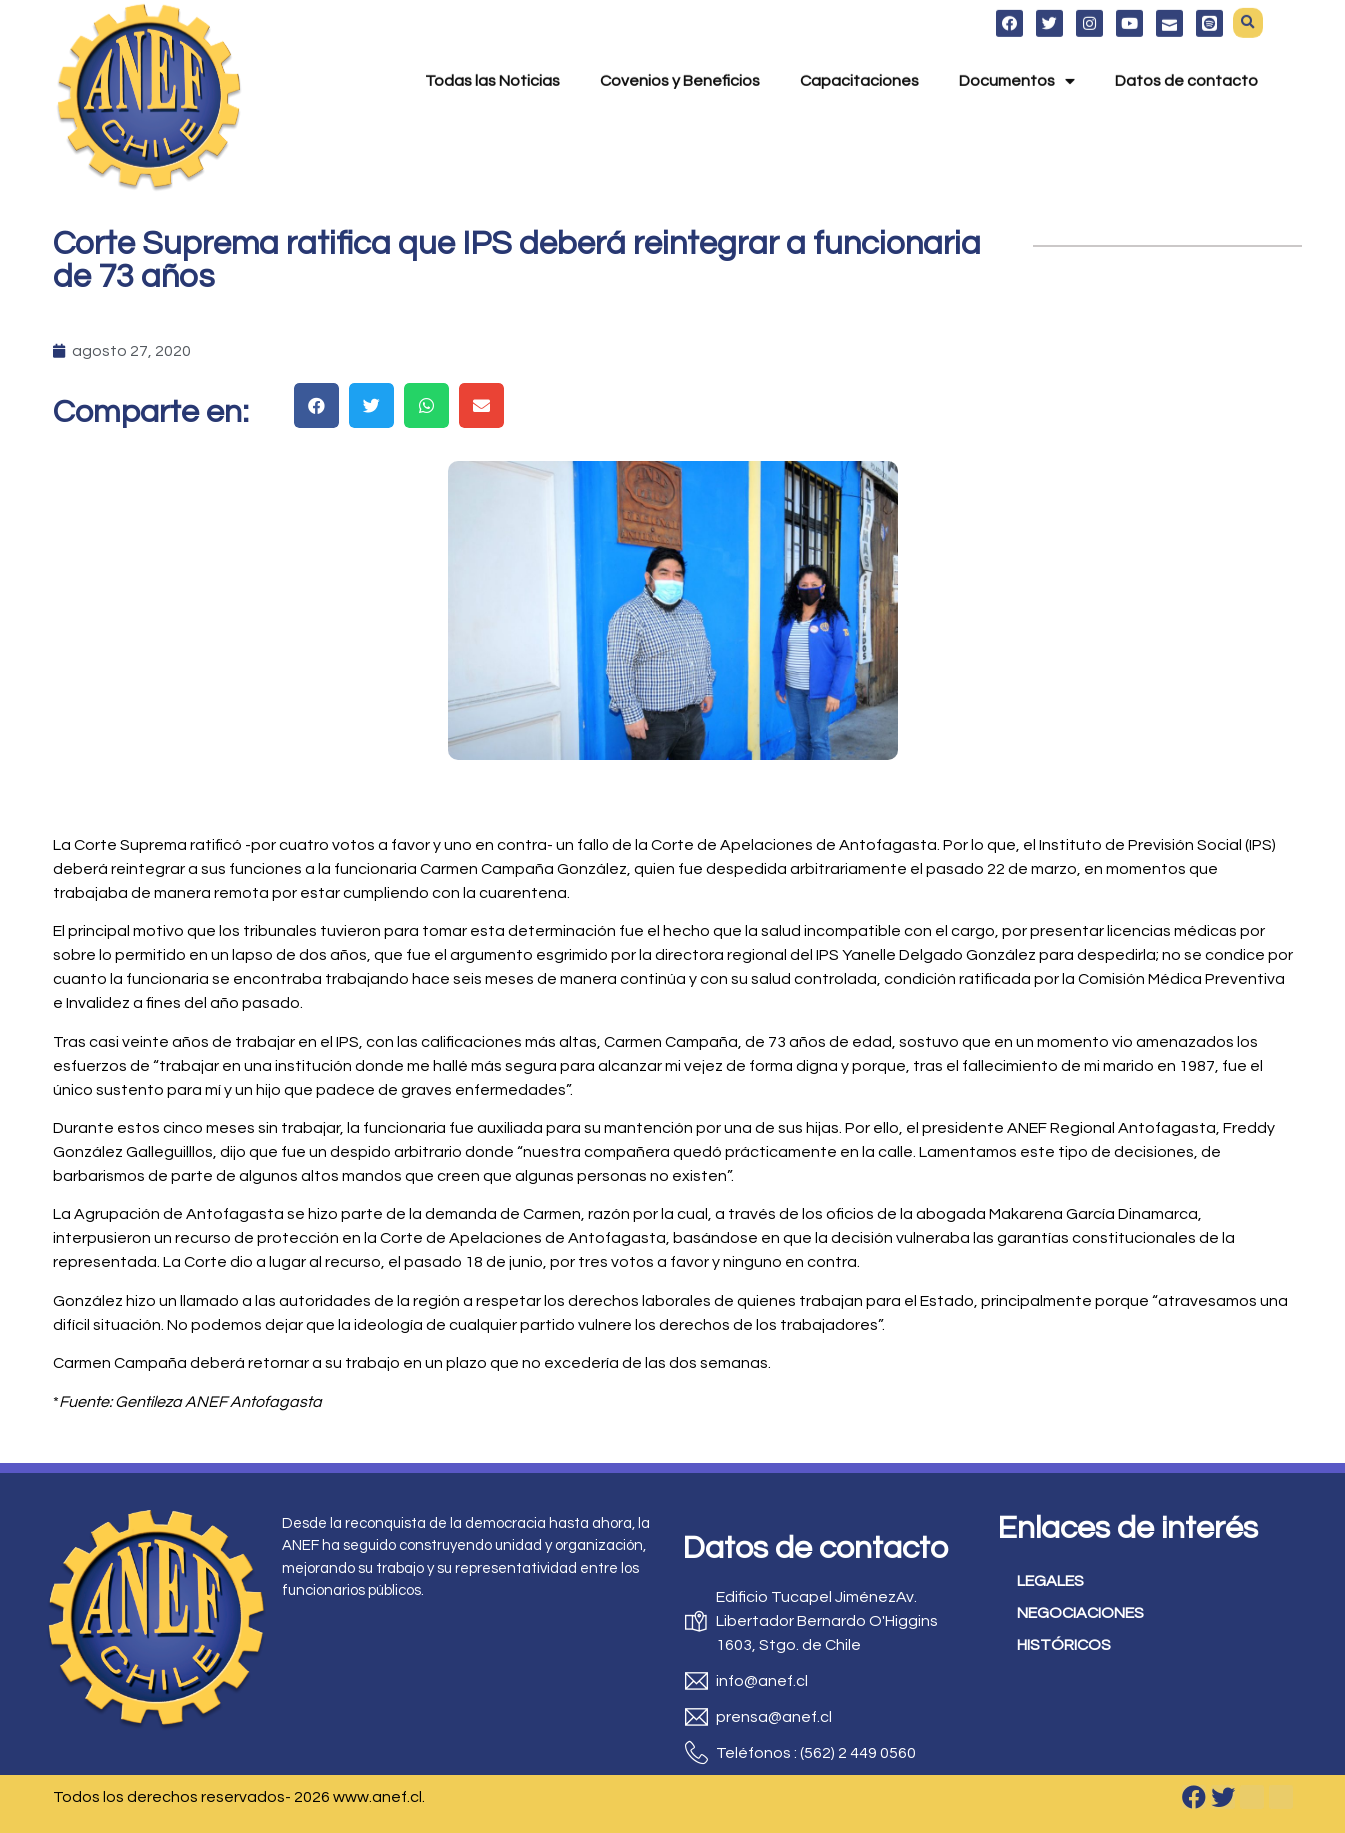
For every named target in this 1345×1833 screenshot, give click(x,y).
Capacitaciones (859, 57)
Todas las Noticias (492, 57)
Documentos (1017, 57)
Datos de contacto (1186, 57)
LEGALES (1050, 1581)
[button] (316, 405)
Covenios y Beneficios (680, 57)
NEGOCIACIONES (1080, 1613)
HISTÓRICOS (1064, 1645)
